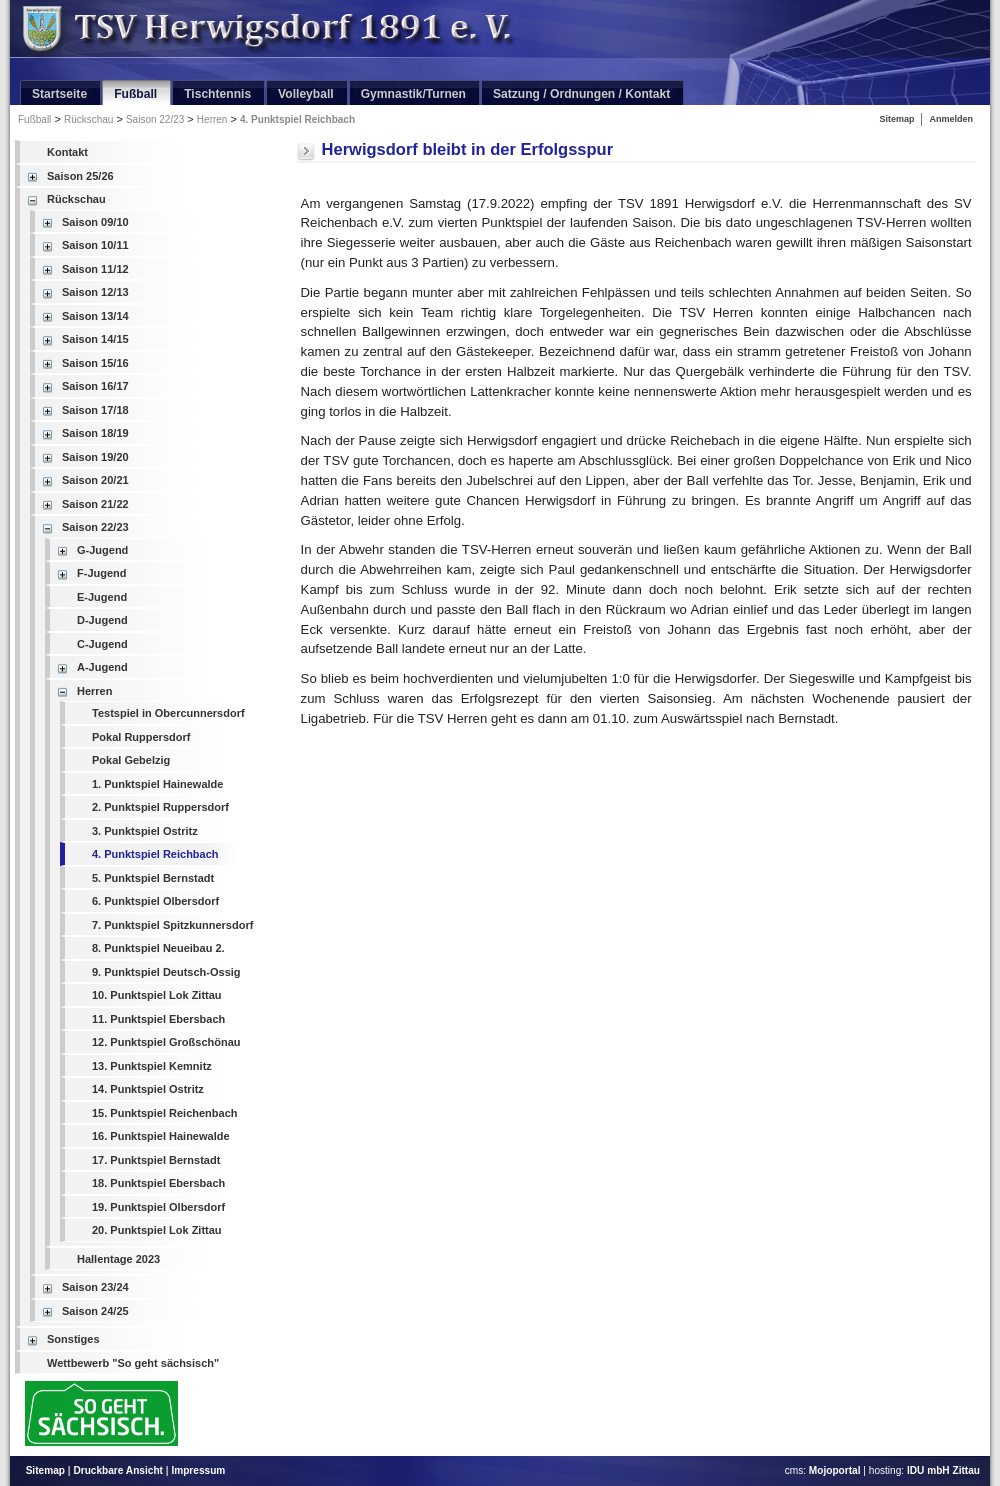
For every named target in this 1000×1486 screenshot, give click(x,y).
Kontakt (67, 152)
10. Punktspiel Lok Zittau (157, 995)
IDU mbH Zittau (943, 1470)
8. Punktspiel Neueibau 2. (158, 948)
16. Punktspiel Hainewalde (161, 1136)
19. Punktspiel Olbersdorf (158, 1207)
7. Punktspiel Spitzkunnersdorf (172, 925)
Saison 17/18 (95, 410)
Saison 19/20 (95, 457)
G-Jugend (102, 550)
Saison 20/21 (95, 480)
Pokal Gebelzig (131, 760)
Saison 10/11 (95, 245)
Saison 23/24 (95, 1287)
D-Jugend (102, 620)
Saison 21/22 (95, 504)
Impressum (198, 1470)
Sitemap (896, 119)
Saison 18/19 (95, 433)
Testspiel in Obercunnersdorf (168, 713)
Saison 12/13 (95, 292)
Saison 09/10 (95, 222)
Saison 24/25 (95, 1311)
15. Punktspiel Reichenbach (165, 1113)
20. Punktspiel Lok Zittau (157, 1230)
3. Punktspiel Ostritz (145, 831)
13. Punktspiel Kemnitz (152, 1066)
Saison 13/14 (95, 316)
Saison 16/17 (95, 386)
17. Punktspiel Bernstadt (156, 1160)
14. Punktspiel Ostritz (148, 1089)
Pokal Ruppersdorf (141, 737)
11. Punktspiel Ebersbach (158, 1019)
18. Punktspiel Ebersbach (158, 1183)
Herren (212, 119)
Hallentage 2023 (118, 1259)
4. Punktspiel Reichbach (297, 119)
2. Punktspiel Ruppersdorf (160, 807)
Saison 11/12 (95, 269)
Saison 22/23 (155, 119)
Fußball (34, 119)
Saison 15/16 (95, 363)
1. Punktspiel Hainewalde (157, 784)
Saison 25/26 (80, 176)
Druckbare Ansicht (118, 1470)
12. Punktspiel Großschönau (166, 1042)
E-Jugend (102, 597)
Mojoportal (835, 1470)
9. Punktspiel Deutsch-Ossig (166, 972)
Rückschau (88, 119)
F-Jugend (102, 573)
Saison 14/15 (95, 339)
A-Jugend (102, 667)
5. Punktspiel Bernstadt (153, 878)
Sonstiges (73, 1339)
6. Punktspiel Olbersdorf (155, 901)
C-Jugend (102, 644)
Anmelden (951, 119)
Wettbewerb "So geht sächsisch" (133, 1363)
